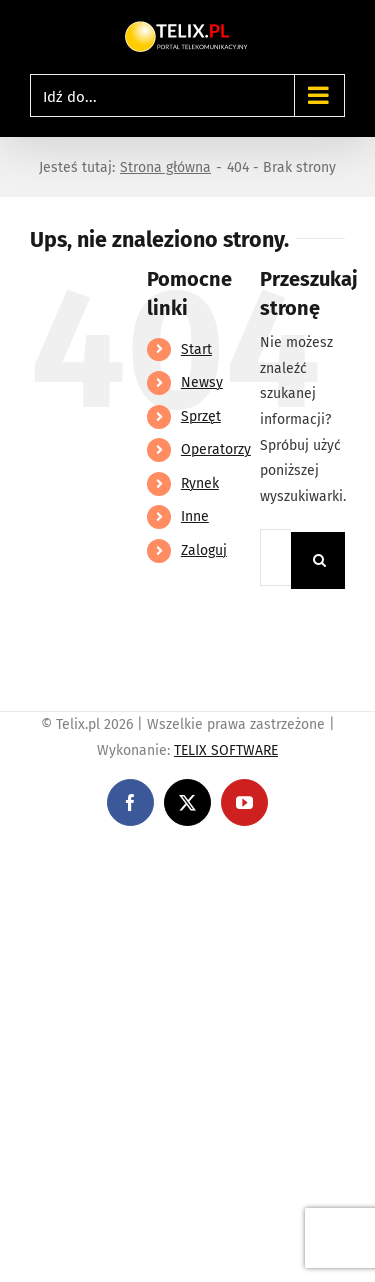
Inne (195, 516)
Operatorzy (216, 449)
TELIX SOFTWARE (226, 750)
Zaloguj (204, 550)
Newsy (202, 382)
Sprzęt (201, 416)
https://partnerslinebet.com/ (92, 882)
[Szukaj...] (275, 557)
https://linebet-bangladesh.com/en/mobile (137, 856)
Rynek (200, 483)
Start (196, 349)
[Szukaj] (319, 560)
